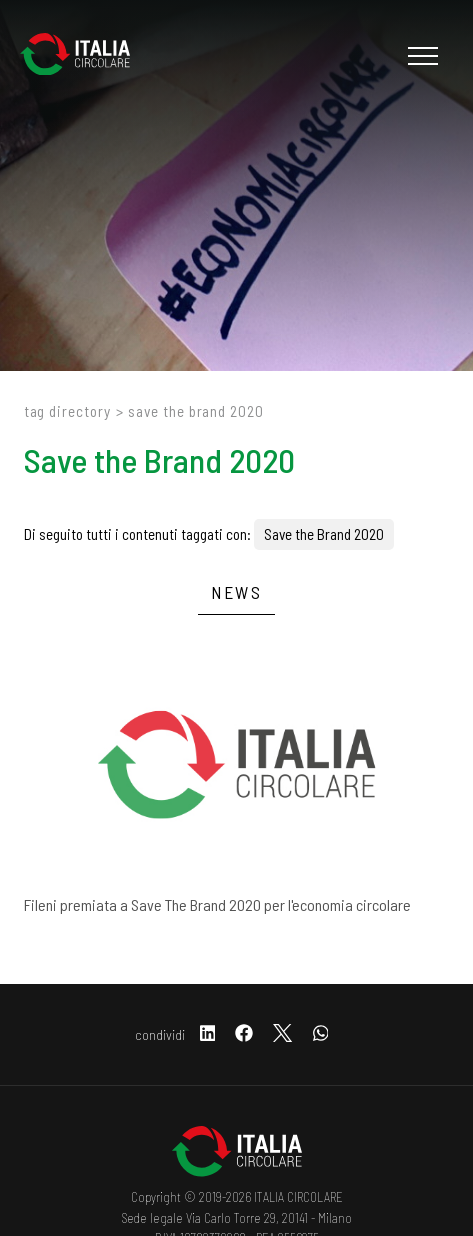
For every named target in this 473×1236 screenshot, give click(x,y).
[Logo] (85, 56)
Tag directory (67, 411)
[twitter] (282, 1034)
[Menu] (420, 56)
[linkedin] (208, 1034)
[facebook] (244, 1034)
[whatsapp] (321, 1034)
